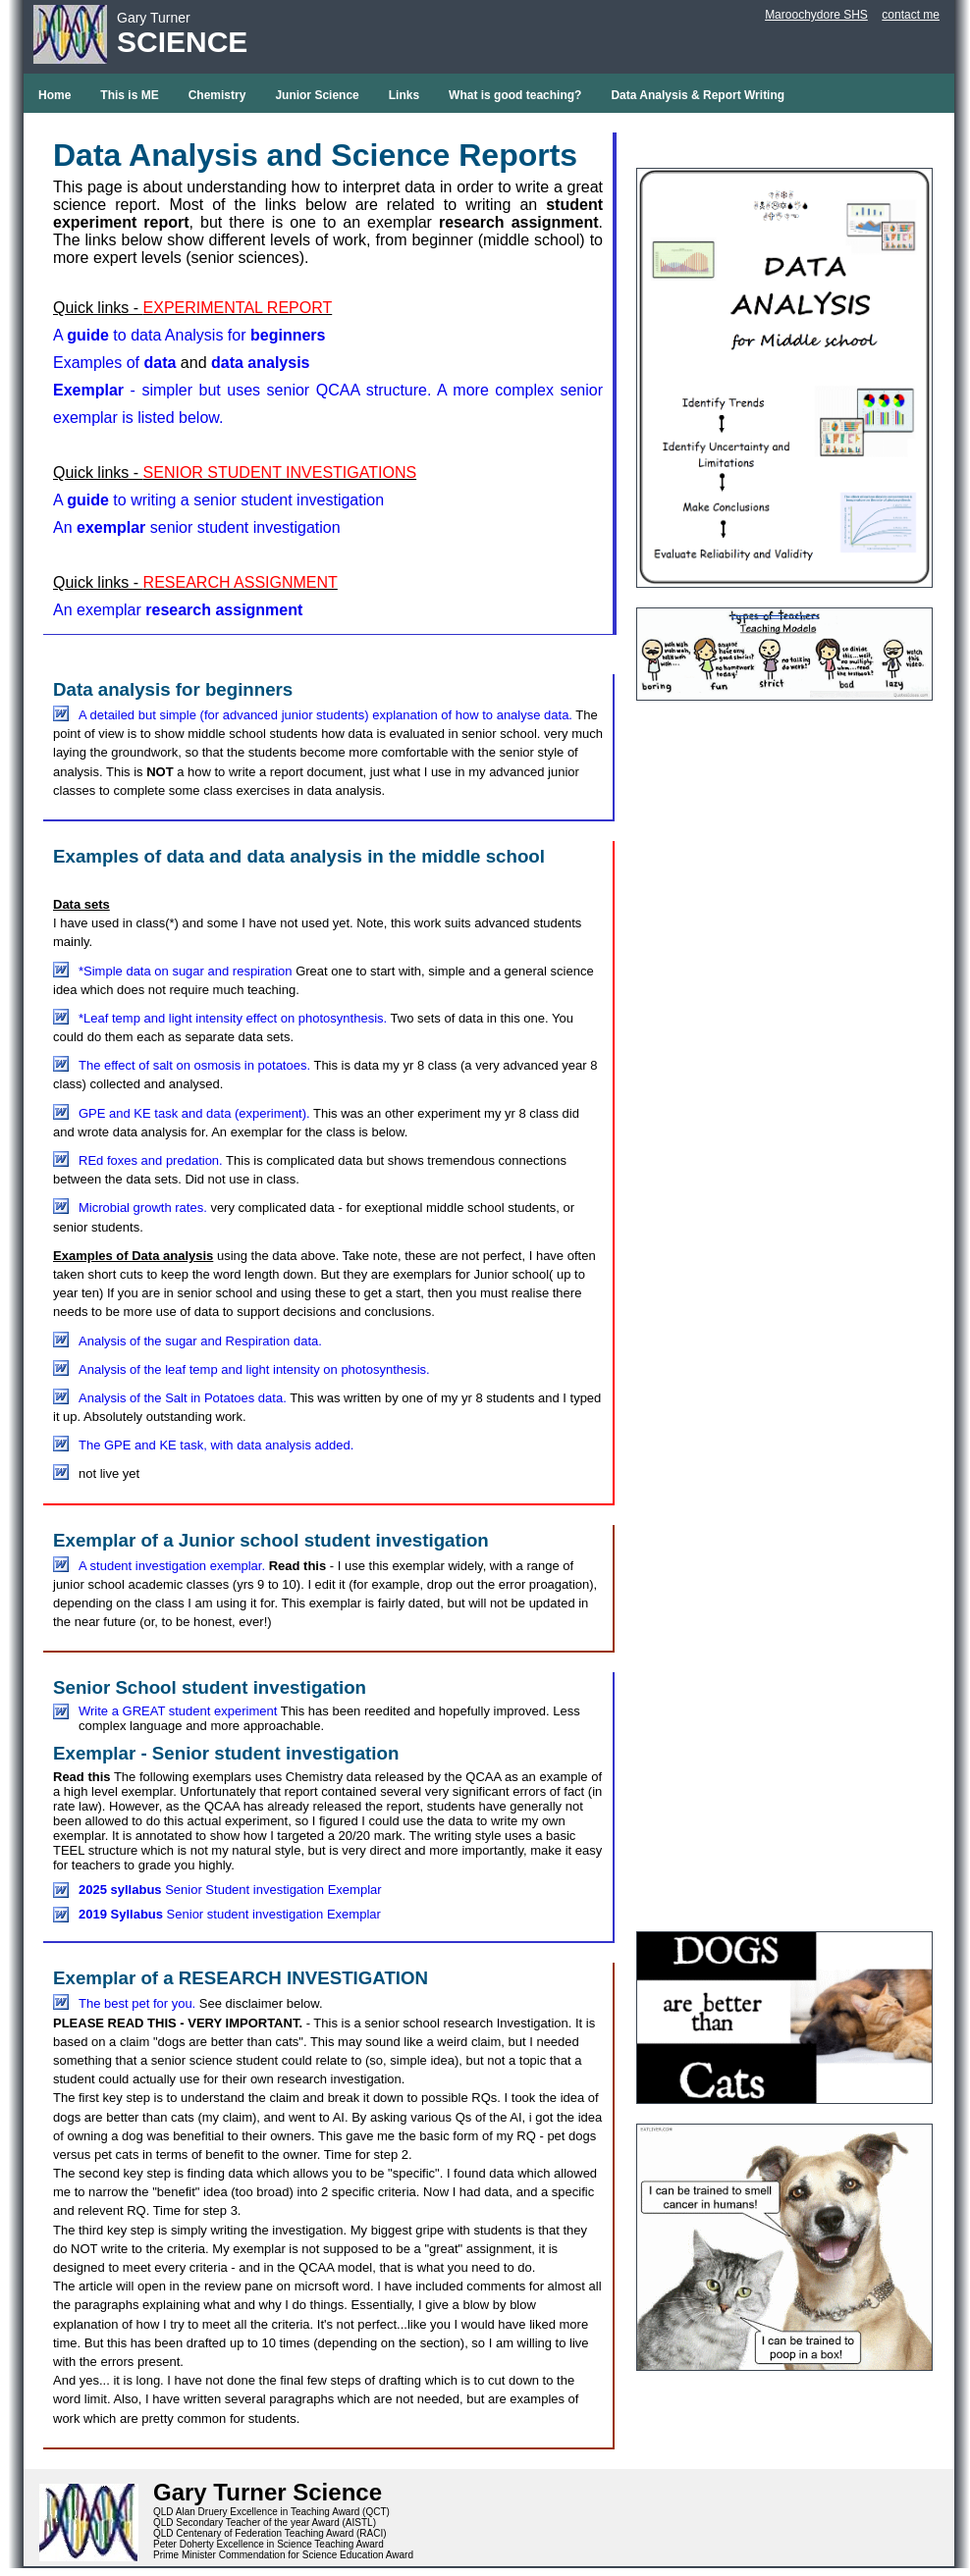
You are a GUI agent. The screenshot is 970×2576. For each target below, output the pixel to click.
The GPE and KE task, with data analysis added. (216, 1445)
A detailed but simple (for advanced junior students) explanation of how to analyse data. (327, 715)
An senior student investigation (197, 527)
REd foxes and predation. (151, 1160)
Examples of (114, 362)
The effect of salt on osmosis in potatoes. (196, 1065)
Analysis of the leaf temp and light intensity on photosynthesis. (254, 1369)
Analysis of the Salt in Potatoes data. (183, 1398)
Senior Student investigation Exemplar (230, 1889)
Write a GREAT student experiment (180, 1711)
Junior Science (316, 95)
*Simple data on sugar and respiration (187, 971)
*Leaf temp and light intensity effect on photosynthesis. (233, 1018)
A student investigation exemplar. (172, 1565)
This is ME (129, 95)
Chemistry (217, 95)
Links (404, 95)
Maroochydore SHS (816, 15)
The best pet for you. (137, 2003)
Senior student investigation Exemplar (230, 1914)
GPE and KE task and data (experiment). (194, 1113)
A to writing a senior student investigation (218, 500)
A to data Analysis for (189, 335)
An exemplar (177, 610)
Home (54, 95)
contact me (911, 15)
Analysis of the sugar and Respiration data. (200, 1341)
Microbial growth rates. (143, 1207)
